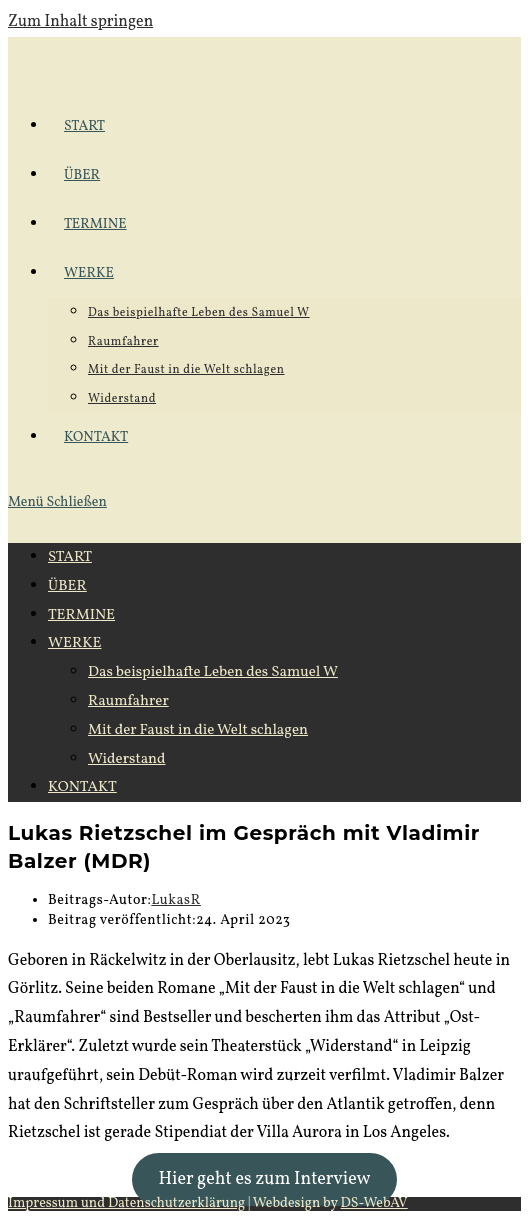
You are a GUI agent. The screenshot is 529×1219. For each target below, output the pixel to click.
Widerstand (127, 759)
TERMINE (81, 615)
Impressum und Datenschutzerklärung (126, 1203)
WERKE (75, 643)
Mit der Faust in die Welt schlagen (198, 730)
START (70, 557)
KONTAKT (82, 787)
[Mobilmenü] (57, 502)
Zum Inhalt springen (80, 22)
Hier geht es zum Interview (264, 1179)
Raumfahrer (128, 701)
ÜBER (67, 586)
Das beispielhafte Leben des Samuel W (213, 672)
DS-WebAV (374, 1203)
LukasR (176, 900)
